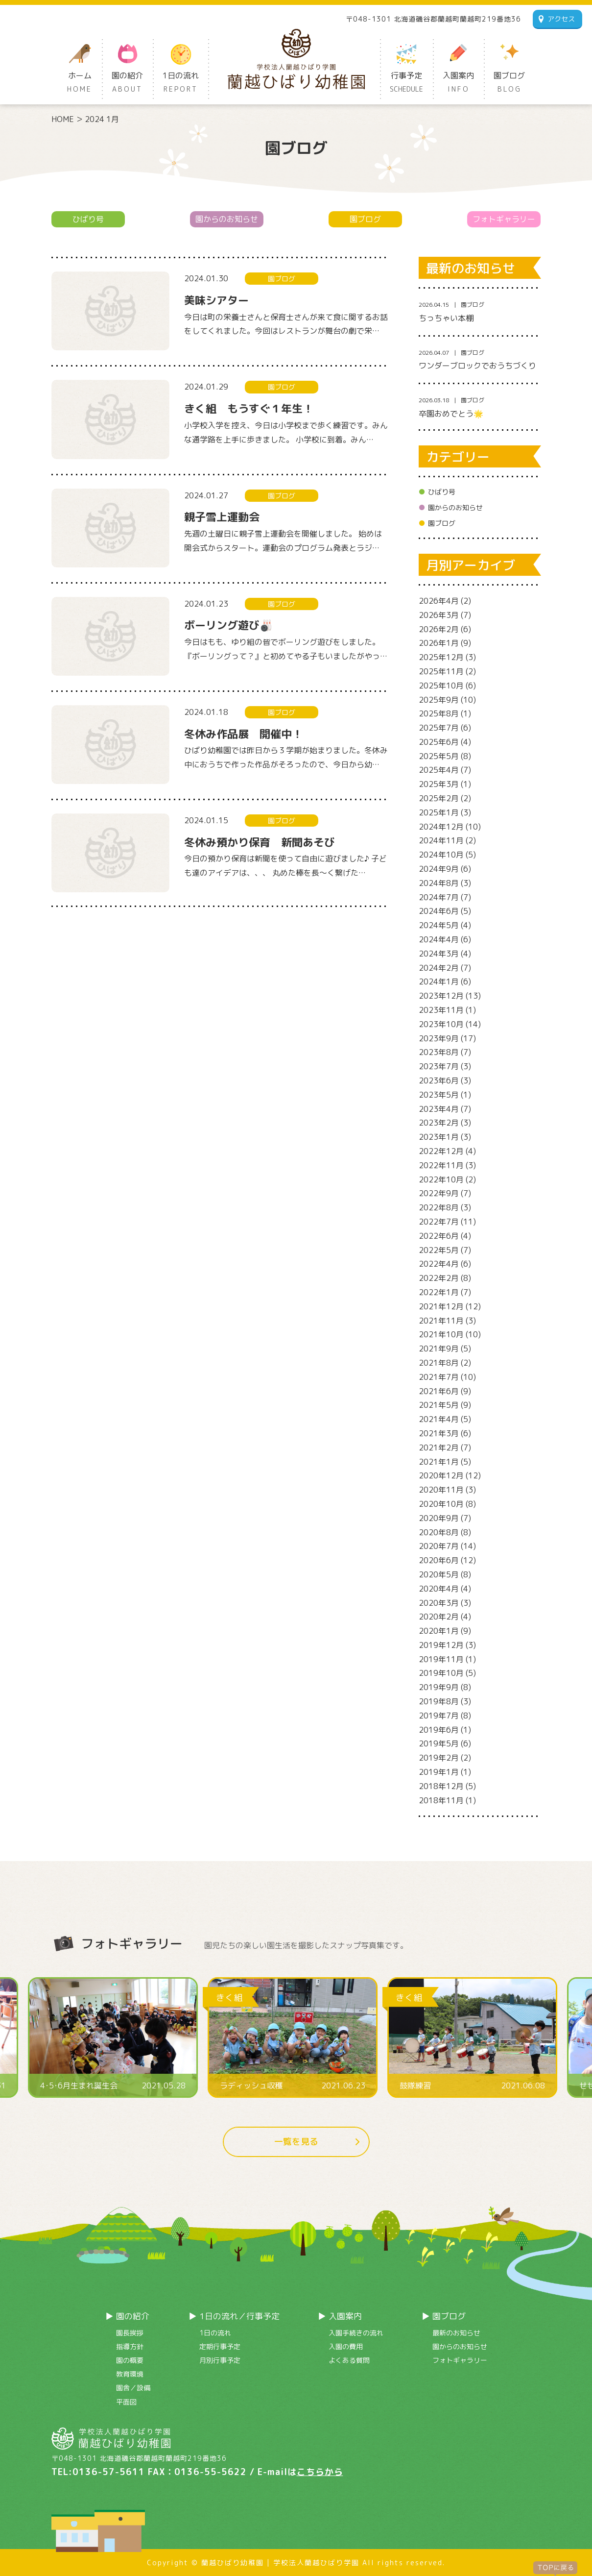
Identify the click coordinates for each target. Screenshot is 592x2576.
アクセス (561, 19)
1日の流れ (181, 82)
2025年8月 (439, 713)
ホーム (79, 82)
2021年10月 (441, 1334)
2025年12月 (441, 657)
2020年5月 (439, 1574)
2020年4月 (439, 1588)
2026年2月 (439, 629)
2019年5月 (439, 1743)
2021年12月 (441, 1306)
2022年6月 (439, 1235)
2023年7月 (439, 1066)
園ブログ (509, 82)
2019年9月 (439, 1687)
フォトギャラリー (504, 219)
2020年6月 (439, 1560)
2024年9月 (439, 868)
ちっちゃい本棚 (446, 318)
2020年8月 (439, 1532)
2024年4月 (439, 939)
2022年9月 (439, 1193)
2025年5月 (439, 756)
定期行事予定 (219, 2346)
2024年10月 (441, 854)
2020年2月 (439, 1616)
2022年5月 (439, 1250)
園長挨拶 (129, 2332)
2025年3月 (439, 784)
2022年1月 (439, 1292)
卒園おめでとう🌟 (451, 413)
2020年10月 (441, 1503)
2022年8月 (439, 1207)
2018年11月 (441, 1800)
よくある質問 (349, 2360)
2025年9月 (439, 699)
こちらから (320, 2472)
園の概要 (129, 2360)
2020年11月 (441, 1489)
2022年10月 (441, 1179)
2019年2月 (439, 1757)
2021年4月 (439, 1419)
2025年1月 (439, 812)
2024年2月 (439, 967)
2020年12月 (441, 1475)
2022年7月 (439, 1221)
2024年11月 (441, 840)
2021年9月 (439, 1348)
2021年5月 (439, 1404)
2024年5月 (439, 925)
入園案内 (458, 82)
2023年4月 (439, 1109)
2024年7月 (439, 897)
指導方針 (129, 2346)
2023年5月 (439, 1094)
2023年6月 (439, 1080)
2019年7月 (439, 1715)
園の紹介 (127, 82)
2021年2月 (439, 1447)
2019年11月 (441, 1659)
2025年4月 (439, 769)
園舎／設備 (133, 2387)
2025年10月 (441, 685)
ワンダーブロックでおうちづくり (477, 365)
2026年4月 (439, 600)
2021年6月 (439, 1391)
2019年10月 (441, 1673)
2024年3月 (439, 953)
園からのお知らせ (226, 219)
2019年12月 (441, 1645)
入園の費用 (346, 2346)
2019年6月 (439, 1729)
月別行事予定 (219, 2360)
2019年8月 (439, 1701)
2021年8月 (439, 1362)
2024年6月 (439, 911)
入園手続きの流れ (356, 2332)
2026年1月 (439, 643)
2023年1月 (439, 1136)
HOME (62, 119)
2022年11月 (441, 1165)
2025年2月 (439, 798)
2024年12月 (441, 826)
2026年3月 (439, 615)
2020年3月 (439, 1602)
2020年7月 (439, 1546)
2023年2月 (439, 1122)
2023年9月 (439, 1038)
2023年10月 (441, 1024)
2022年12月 (441, 1151)
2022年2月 (439, 1278)
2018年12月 (441, 1786)
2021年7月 (439, 1377)
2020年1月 (439, 1630)
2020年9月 (439, 1518)
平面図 (126, 2401)
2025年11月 (441, 671)
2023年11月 (441, 1010)
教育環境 (129, 2374)
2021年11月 (441, 1320)
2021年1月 (439, 1461)
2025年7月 (439, 727)
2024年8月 (439, 883)
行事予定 (406, 82)
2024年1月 (439, 981)
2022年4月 (439, 1263)
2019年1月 (439, 1771)
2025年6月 (439, 741)
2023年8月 (439, 1052)
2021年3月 (439, 1433)
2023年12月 (441, 995)
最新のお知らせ (456, 2332)
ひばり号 (88, 219)
